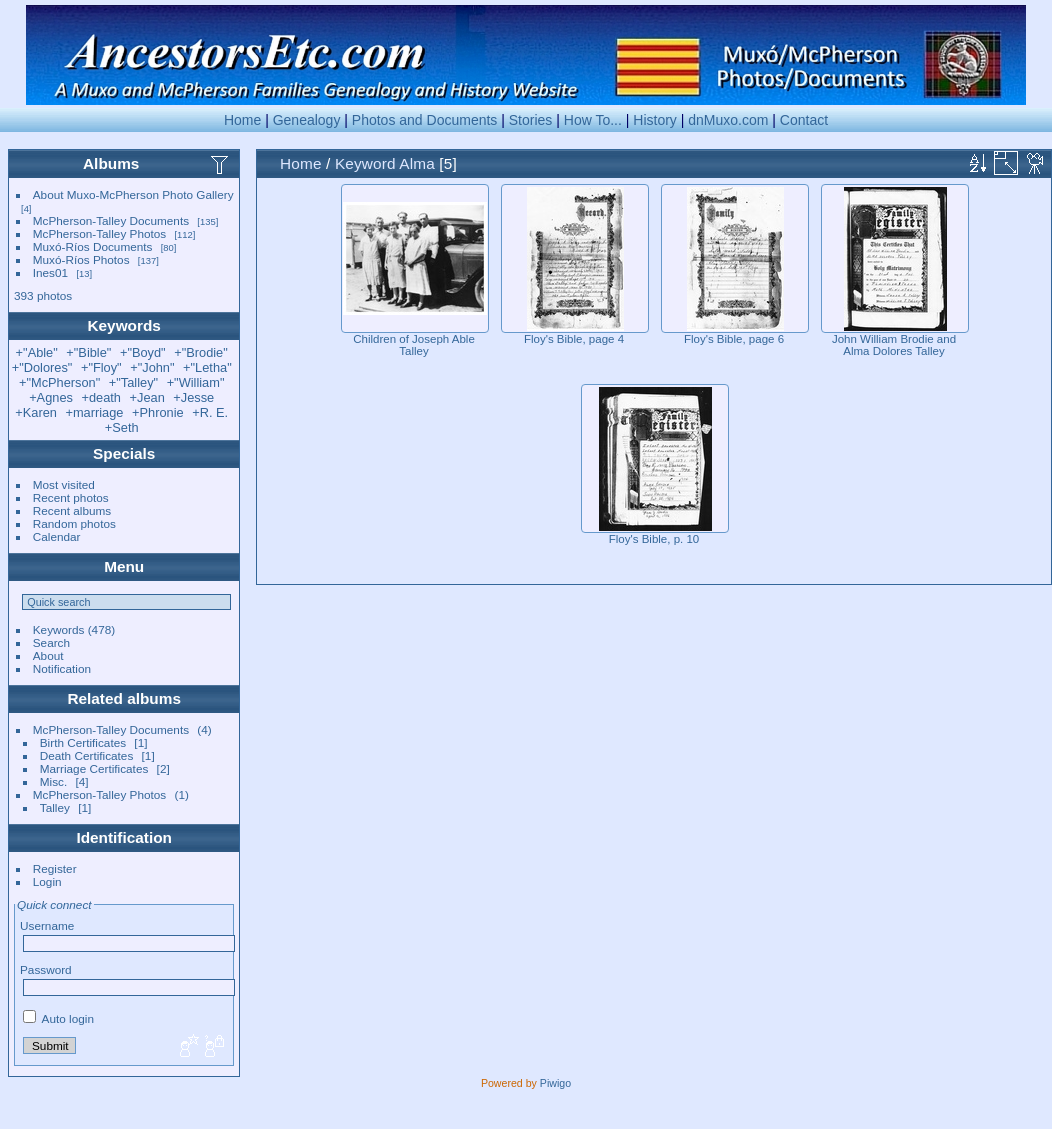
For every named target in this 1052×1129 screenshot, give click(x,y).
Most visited (64, 484)
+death (101, 397)
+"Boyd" (143, 352)
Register (55, 868)
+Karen (36, 412)
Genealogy (307, 120)
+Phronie (158, 412)
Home (242, 120)
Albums (111, 163)
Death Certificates (87, 755)
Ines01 (50, 272)
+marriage (94, 412)
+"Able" (37, 352)
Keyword (365, 163)
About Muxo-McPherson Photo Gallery (133, 194)
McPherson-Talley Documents (111, 220)
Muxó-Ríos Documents (93, 246)
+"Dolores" (42, 367)
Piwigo (555, 1083)
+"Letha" (207, 367)
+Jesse (193, 397)
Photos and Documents (425, 120)
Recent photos (71, 497)
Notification (62, 668)
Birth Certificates (83, 742)
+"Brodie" (201, 352)
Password (46, 969)
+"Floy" (101, 367)
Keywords (59, 629)
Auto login (58, 1018)
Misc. (53, 781)
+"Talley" (133, 382)
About (48, 655)
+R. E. (210, 412)
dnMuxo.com (728, 120)
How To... (593, 120)
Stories (531, 120)
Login (47, 881)
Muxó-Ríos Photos (81, 259)
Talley (55, 807)
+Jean (147, 397)
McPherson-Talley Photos (99, 233)
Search (51, 642)
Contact (804, 120)
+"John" (152, 367)
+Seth (122, 427)
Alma (417, 163)
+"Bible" (88, 352)
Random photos (74, 523)
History (655, 120)
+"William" (196, 382)
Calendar (57, 536)
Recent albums (72, 510)
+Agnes (51, 397)
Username (47, 925)
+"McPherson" (59, 382)
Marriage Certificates (94, 768)
